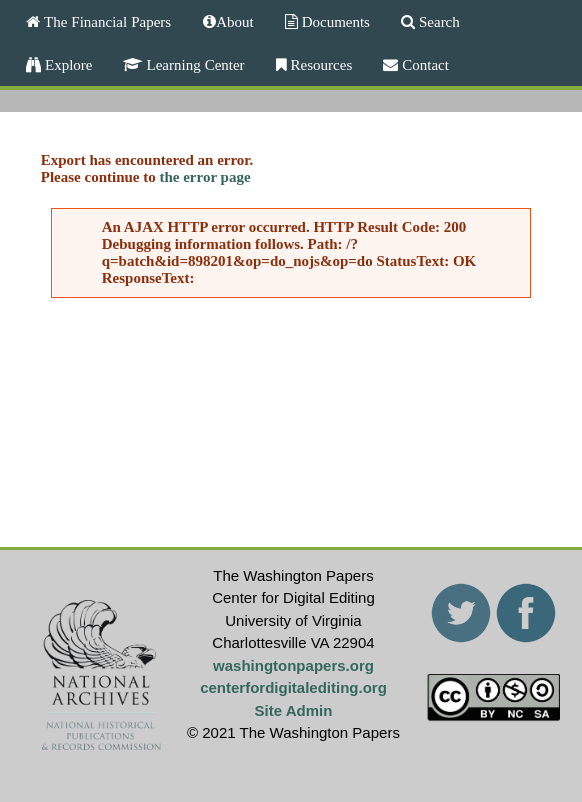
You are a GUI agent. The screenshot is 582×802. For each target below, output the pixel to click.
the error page (204, 177)
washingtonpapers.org (293, 665)
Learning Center (193, 64)
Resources (320, 64)
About (235, 21)
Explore (66, 64)
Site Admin (294, 710)
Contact (423, 64)
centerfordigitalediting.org (293, 687)
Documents (334, 21)
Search (437, 21)
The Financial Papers (105, 21)
